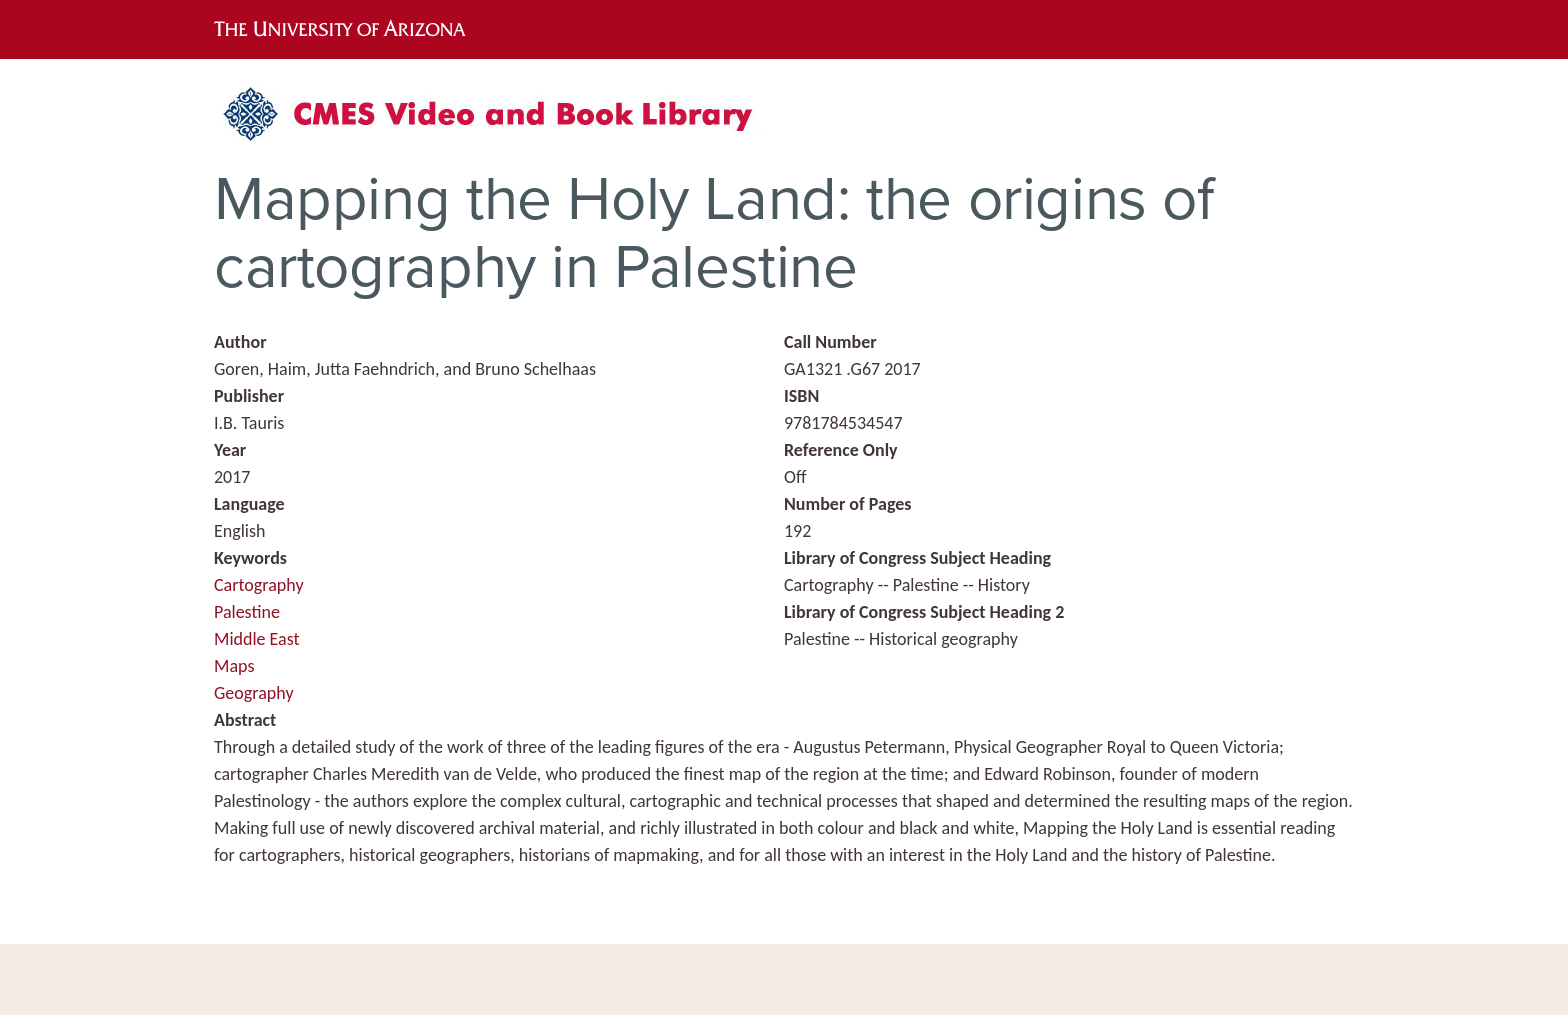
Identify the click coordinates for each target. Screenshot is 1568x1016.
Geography (254, 693)
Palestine (247, 612)
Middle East (257, 639)
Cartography (259, 585)
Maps (234, 666)
